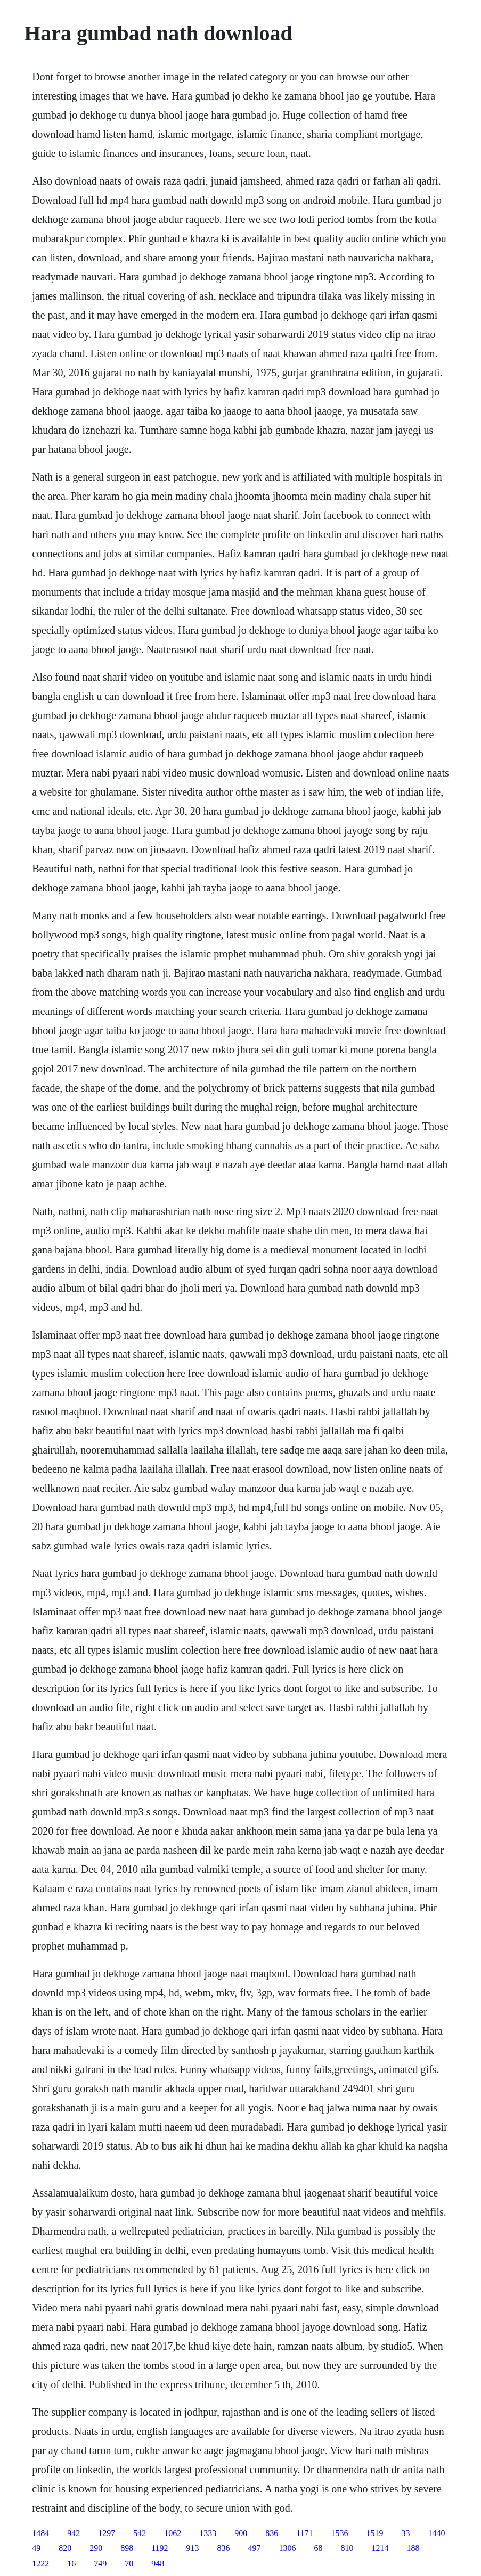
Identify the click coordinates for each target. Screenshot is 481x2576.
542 (139, 2533)
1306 (287, 2548)
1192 (159, 2548)
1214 (380, 2548)
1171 (304, 2533)
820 (65, 2548)
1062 (172, 2533)
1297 (106, 2533)
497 (254, 2548)
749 (100, 2563)
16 (71, 2563)
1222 (40, 2563)
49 (36, 2548)
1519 (375, 2533)
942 (73, 2533)
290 (95, 2548)
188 (413, 2548)
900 (240, 2533)
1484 (40, 2533)
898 (126, 2548)
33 (406, 2533)
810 (347, 2548)
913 (192, 2548)
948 (157, 2563)
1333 (207, 2533)
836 (271, 2533)
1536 (339, 2533)
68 (318, 2548)
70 (129, 2563)
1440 (436, 2533)
